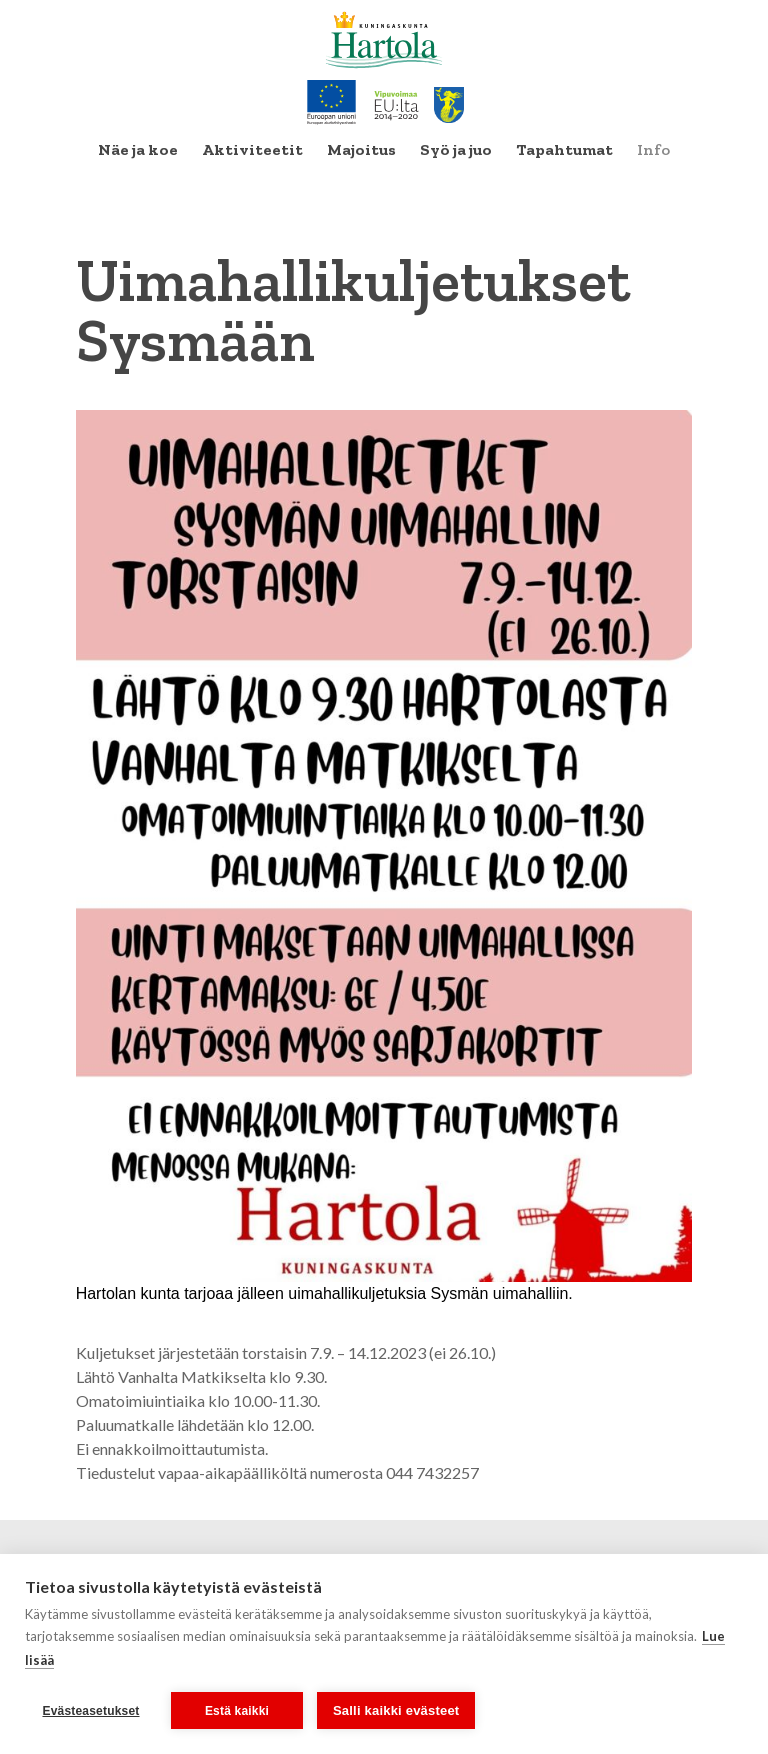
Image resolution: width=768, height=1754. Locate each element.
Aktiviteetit (252, 149)
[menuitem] (138, 150)
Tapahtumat (564, 149)
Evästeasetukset (90, 1711)
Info (653, 149)
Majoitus (361, 149)
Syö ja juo (456, 149)
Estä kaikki (237, 1711)
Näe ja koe (138, 149)
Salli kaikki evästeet (396, 1710)
